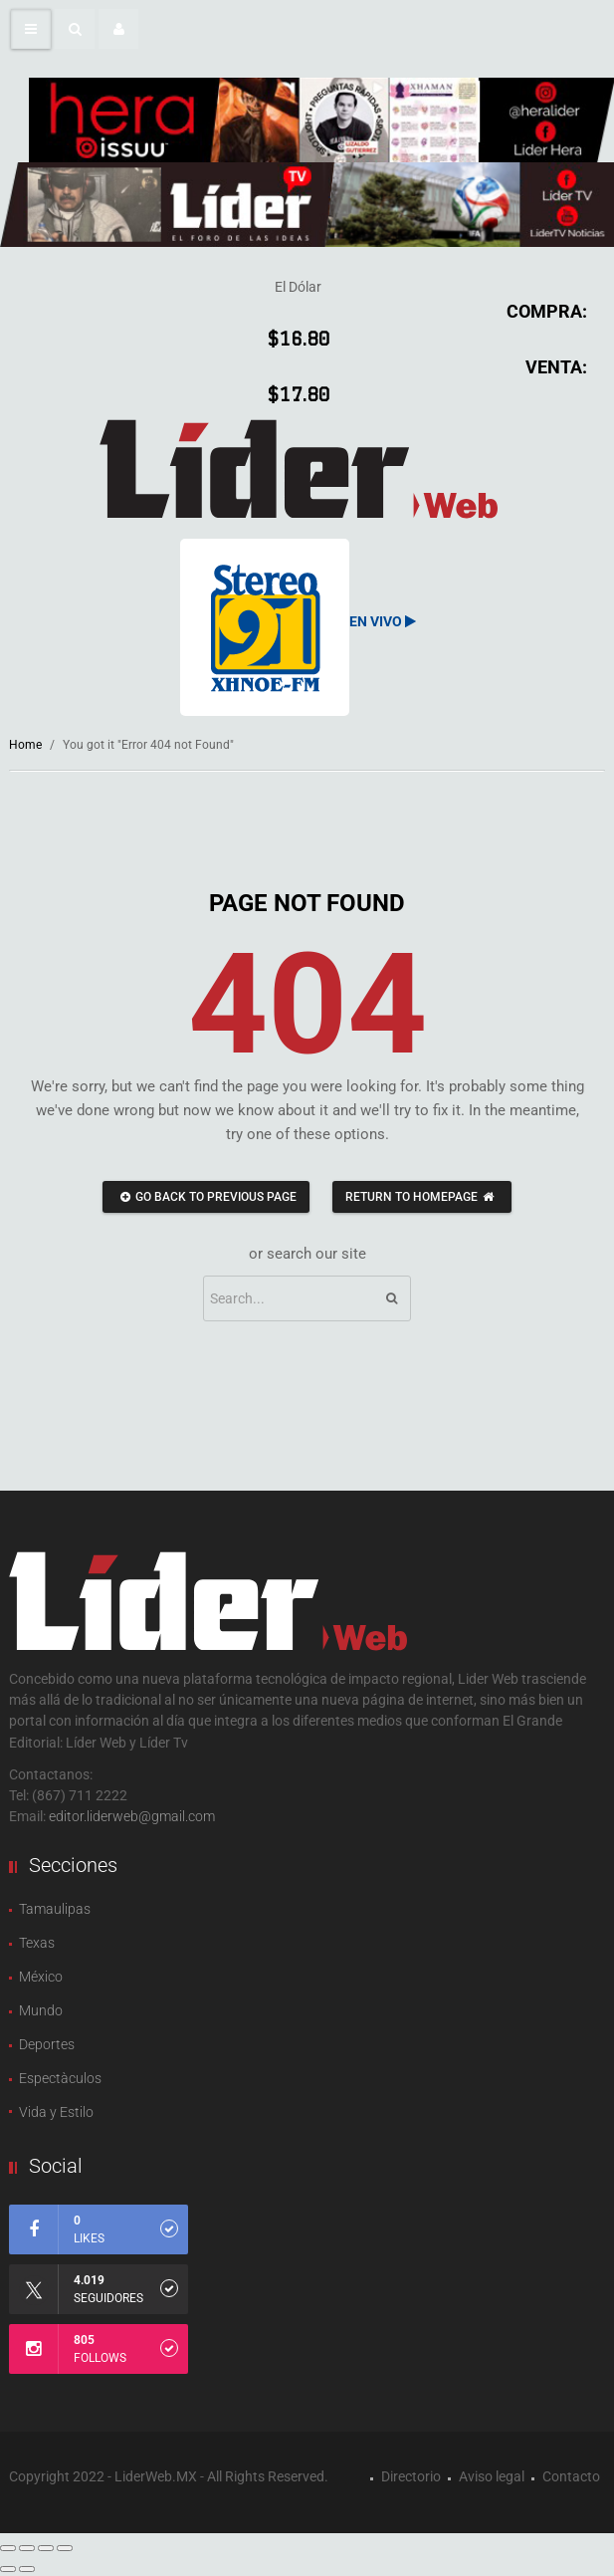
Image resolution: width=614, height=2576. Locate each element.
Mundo (41, 2010)
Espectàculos (60, 2078)
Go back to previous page (206, 1197)
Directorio (411, 2476)
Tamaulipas (55, 1909)
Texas (37, 1943)
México (41, 1977)
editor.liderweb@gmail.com (132, 1816)
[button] (75, 29)
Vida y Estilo (56, 2112)
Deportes (47, 2044)
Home (25, 745)
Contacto (571, 2476)
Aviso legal (491, 2476)
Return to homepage (422, 1197)
